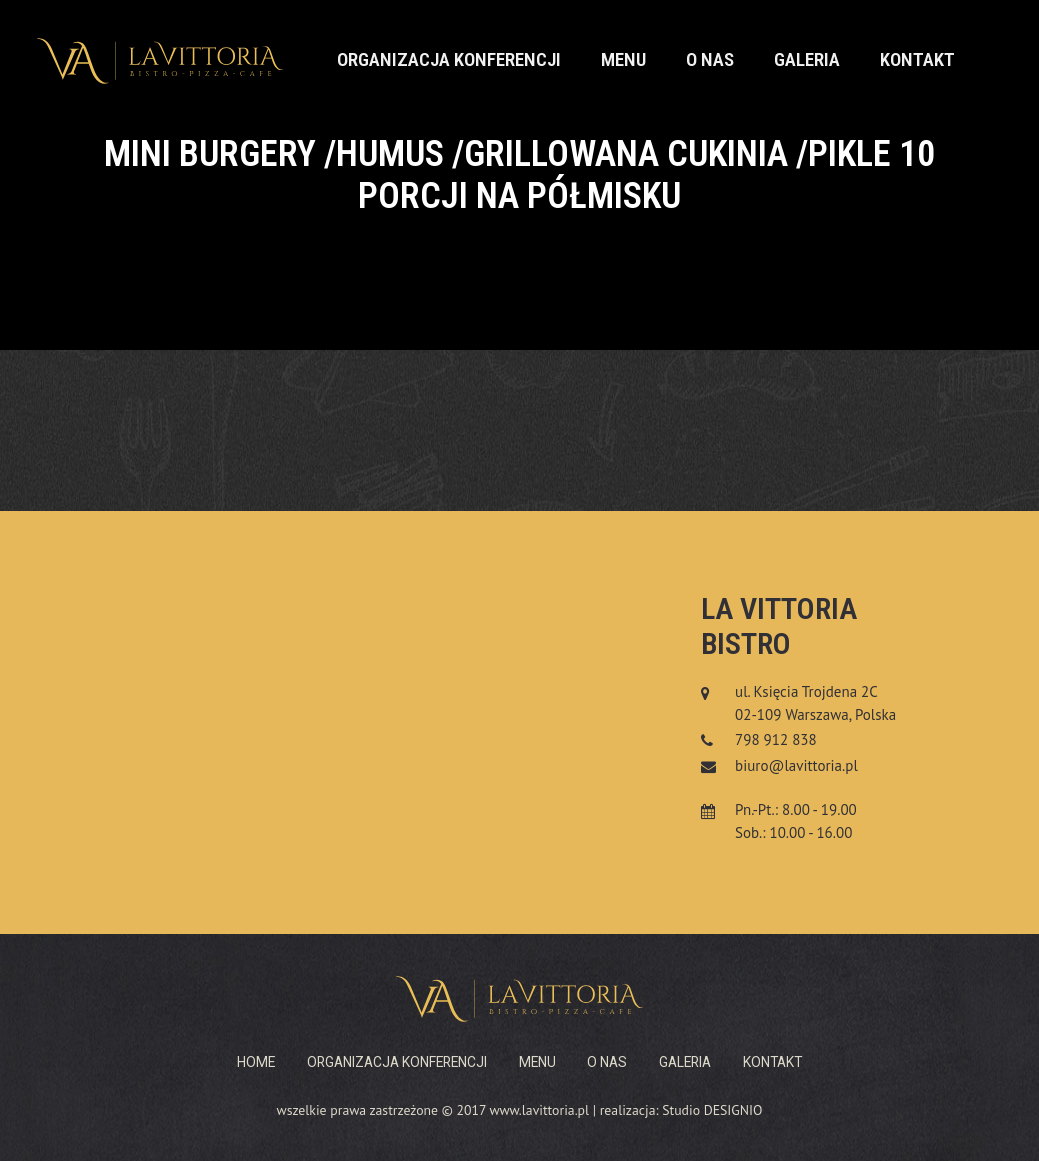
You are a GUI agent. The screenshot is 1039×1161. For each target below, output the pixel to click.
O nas (710, 60)
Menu (623, 60)
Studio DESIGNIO (712, 1110)
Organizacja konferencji (449, 60)
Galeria (807, 60)
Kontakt (917, 60)
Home (256, 1062)
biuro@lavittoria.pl (796, 765)
